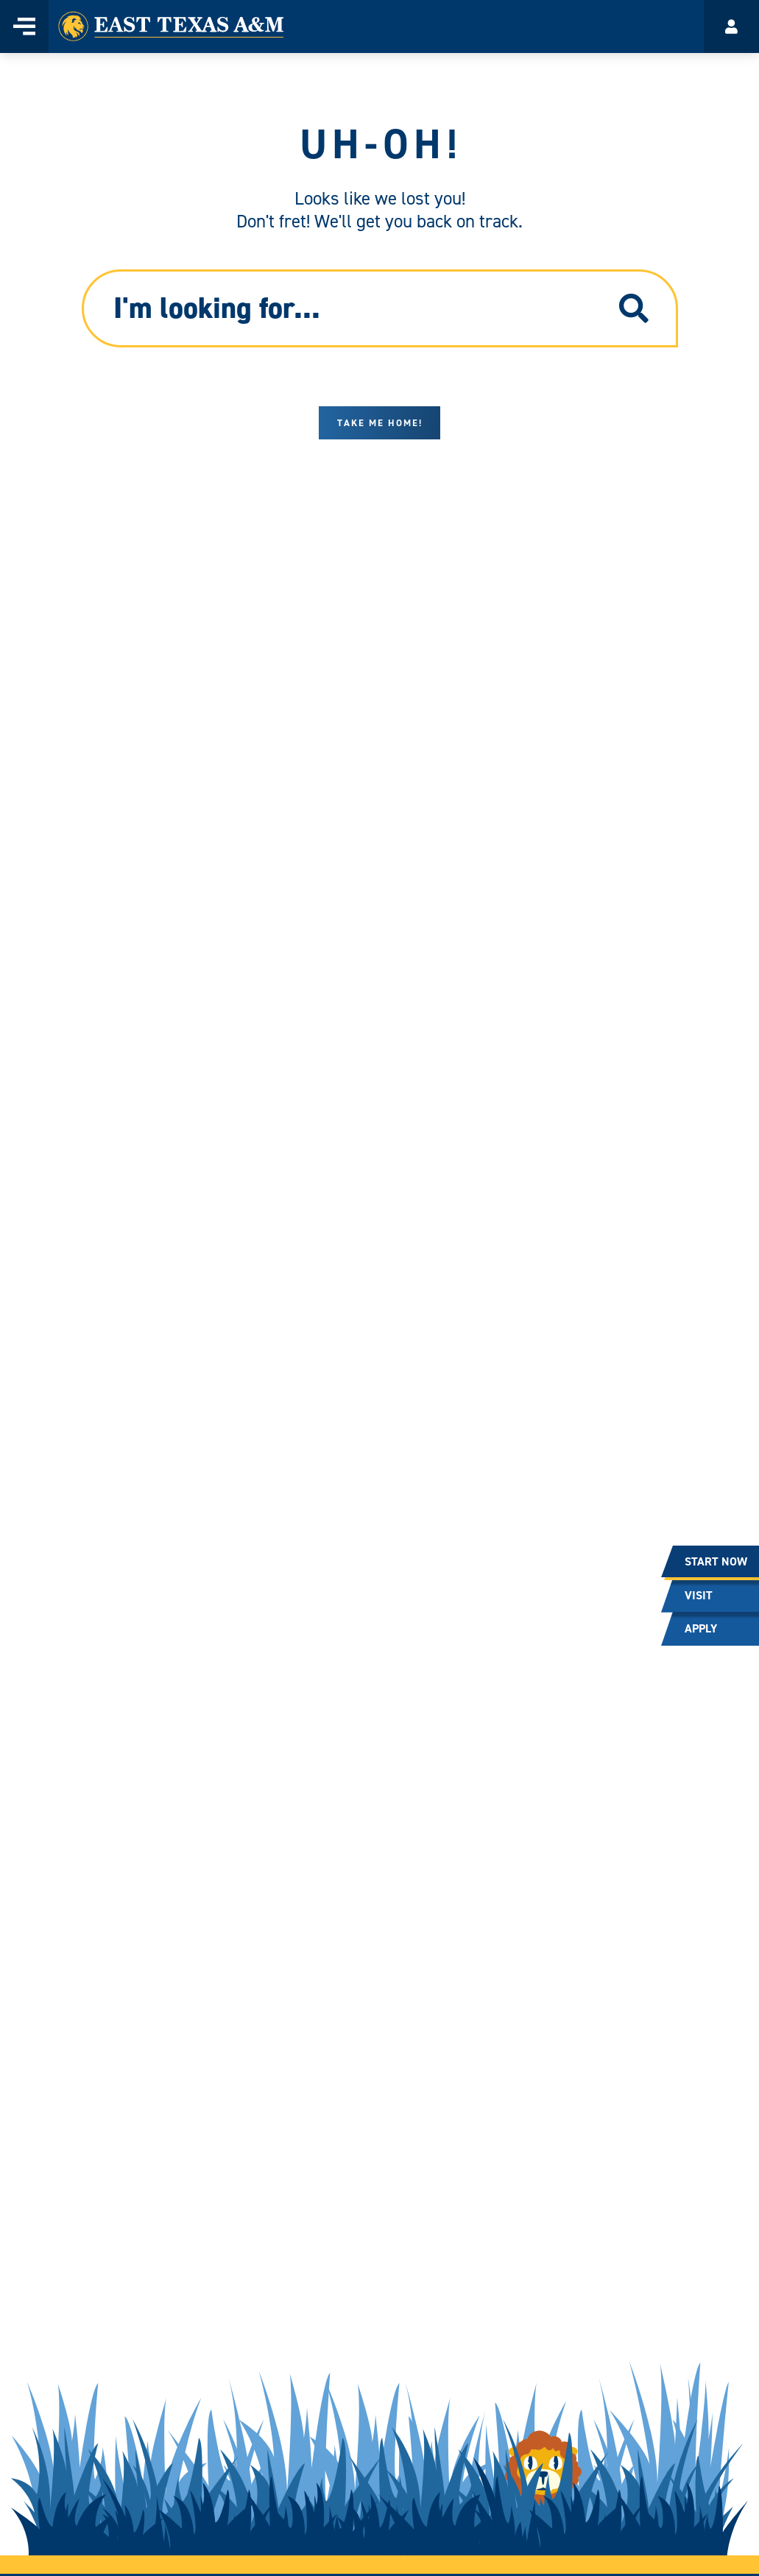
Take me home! (379, 423)
